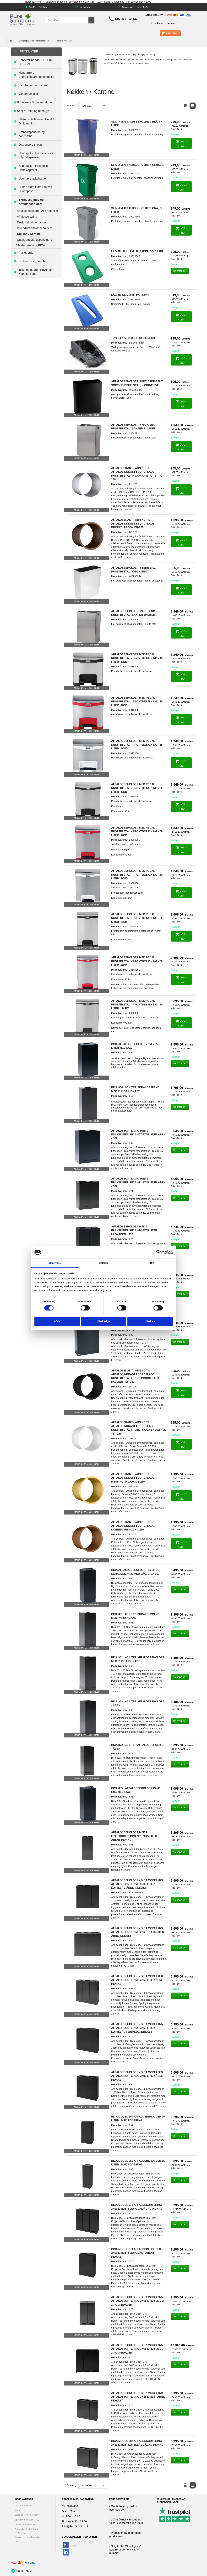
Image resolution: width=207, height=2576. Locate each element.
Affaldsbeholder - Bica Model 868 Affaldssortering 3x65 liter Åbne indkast (137, 1980)
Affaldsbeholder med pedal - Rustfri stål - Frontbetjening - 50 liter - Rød (137, 961)
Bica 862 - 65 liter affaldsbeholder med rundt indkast (137, 1659)
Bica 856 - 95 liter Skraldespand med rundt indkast (135, 1089)
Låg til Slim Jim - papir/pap (130, 294)
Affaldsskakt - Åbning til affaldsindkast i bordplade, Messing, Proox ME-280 (133, 1478)
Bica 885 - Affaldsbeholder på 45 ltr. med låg (135, 1790)
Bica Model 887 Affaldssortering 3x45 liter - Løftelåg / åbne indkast (138, 2442)
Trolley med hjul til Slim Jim (133, 338)
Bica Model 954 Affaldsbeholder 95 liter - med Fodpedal (138, 2118)
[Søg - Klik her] (91, 20)
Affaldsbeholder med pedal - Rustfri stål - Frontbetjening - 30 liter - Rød (137, 831)
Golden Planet (25, 2571)
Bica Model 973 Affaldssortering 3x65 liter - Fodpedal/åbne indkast (137, 2206)
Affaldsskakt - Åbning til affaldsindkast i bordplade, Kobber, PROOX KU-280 (133, 1525)
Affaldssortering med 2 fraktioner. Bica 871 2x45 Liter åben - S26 (138, 1182)
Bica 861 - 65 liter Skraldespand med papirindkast (135, 1616)
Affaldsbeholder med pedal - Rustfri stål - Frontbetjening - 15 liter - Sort (137, 658)
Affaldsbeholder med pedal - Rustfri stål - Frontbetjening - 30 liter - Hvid (137, 874)
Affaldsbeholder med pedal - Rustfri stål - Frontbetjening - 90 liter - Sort (137, 1004)
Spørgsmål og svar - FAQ (134, 7)
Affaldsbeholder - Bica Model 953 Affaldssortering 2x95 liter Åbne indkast (137, 2076)
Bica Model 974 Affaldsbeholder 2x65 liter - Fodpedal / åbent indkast (136, 2253)
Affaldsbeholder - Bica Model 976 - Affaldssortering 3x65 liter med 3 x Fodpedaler (138, 2349)
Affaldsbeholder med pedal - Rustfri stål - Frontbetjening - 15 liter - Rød (137, 701)
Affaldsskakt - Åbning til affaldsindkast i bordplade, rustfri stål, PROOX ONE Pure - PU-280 (137, 474)
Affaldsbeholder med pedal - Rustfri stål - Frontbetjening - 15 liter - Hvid (137, 744)
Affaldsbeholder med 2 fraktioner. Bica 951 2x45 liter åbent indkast (134, 1836)
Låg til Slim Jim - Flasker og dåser (137, 251)
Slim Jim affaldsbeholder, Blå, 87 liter (136, 123)
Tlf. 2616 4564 (71, 2506)
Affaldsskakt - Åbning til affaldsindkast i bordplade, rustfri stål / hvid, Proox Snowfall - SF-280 (138, 1428)
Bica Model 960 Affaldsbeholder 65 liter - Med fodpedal (138, 2162)
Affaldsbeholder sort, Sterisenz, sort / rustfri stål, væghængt (137, 383)
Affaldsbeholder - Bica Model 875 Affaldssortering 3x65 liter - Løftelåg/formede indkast (137, 2028)
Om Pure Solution (37, 7)
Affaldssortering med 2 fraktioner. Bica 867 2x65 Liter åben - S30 (138, 1134)
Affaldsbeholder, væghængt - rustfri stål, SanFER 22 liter (134, 426)
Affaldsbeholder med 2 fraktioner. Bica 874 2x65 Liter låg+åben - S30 (134, 1230)
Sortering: (71, 105)
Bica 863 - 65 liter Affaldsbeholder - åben (137, 1703)
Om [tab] (152, 1263)
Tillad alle (149, 1321)
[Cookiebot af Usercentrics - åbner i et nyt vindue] (158, 1252)
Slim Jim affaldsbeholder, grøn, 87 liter (137, 166)
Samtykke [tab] (55, 1263)
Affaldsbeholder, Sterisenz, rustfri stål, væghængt (133, 569)
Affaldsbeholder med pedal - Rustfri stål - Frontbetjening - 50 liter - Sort (137, 918)
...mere (127, 509)
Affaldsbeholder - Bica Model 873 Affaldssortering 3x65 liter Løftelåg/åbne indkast (137, 1884)
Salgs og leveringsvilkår (26, 2515)
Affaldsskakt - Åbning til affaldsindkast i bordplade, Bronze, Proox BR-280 (133, 523)
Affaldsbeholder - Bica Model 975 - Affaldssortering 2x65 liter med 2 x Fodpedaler (138, 2301)
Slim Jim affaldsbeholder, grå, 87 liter (137, 210)
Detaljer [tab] (103, 1263)
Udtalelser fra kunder (25, 2524)
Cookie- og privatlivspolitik (27, 2537)
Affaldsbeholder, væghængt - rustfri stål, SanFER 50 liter (134, 613)
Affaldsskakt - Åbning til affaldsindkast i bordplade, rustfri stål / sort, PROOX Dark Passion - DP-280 (135, 1376)
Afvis (57, 1321)
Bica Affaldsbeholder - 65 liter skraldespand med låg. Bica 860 (135, 1571)
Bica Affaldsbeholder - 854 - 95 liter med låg (134, 1046)
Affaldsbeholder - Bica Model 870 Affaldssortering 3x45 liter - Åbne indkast (138, 2396)
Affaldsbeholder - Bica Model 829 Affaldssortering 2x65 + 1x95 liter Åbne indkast (137, 1932)
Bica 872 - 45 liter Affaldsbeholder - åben (137, 1746)
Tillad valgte (103, 1321)
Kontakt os (84, 7)
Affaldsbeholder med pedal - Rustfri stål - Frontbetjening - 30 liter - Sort (137, 788)
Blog (17, 2541)
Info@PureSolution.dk (75, 2526)
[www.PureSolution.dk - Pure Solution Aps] (22, 19)
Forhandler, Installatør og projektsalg (27, 2530)
